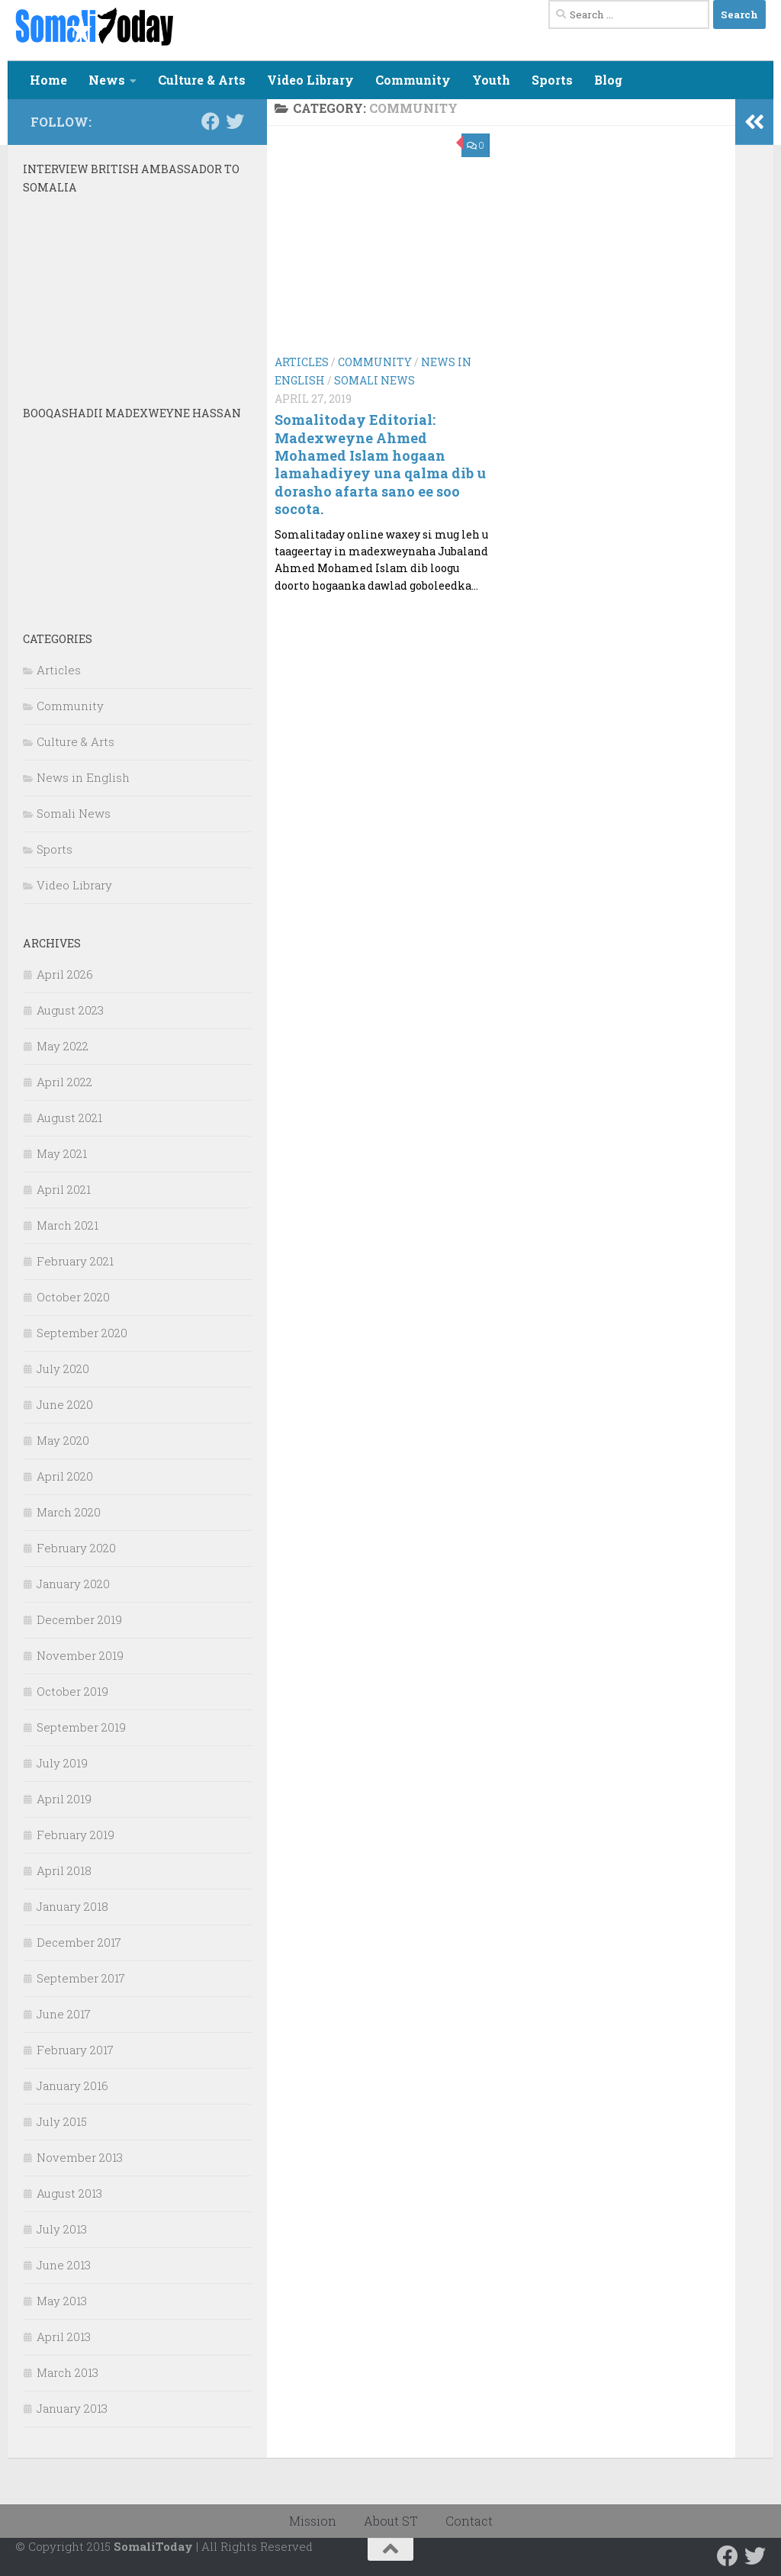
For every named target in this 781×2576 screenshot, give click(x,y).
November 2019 (80, 1655)
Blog (608, 80)
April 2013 (64, 2336)
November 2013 (80, 2157)
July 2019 (62, 1762)
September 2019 (81, 1727)
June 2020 (65, 1404)
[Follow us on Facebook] (210, 121)
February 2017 (75, 2049)
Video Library (310, 80)
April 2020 (65, 1476)
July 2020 (63, 1368)
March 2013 (67, 2372)
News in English (83, 777)
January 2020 (73, 1583)
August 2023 (70, 1010)
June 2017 (64, 2013)
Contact (469, 2521)
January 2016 (72, 2085)
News (106, 80)
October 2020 (73, 1296)
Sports (552, 80)
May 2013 (62, 2300)
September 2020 (82, 1332)
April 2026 (65, 974)
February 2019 (75, 1834)
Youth (491, 80)
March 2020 (69, 1512)
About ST (391, 2521)
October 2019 (72, 1691)
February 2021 (75, 1261)
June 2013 (64, 2264)
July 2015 (62, 2121)
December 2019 (79, 1619)
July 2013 (62, 2229)
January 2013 (72, 2408)
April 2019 (64, 1798)
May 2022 (62, 1045)
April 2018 (64, 1870)
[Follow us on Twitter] (235, 121)
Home (48, 80)
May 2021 (62, 1153)
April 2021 (64, 1189)
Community (413, 80)
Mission (312, 2521)
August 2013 (69, 2193)
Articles (302, 362)
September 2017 (81, 1978)
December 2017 (79, 1942)
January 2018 (72, 1906)
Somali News (374, 380)
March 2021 (67, 1225)
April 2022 (64, 1081)
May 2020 (63, 1440)
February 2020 (76, 1547)
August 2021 (69, 1117)
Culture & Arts (202, 80)
